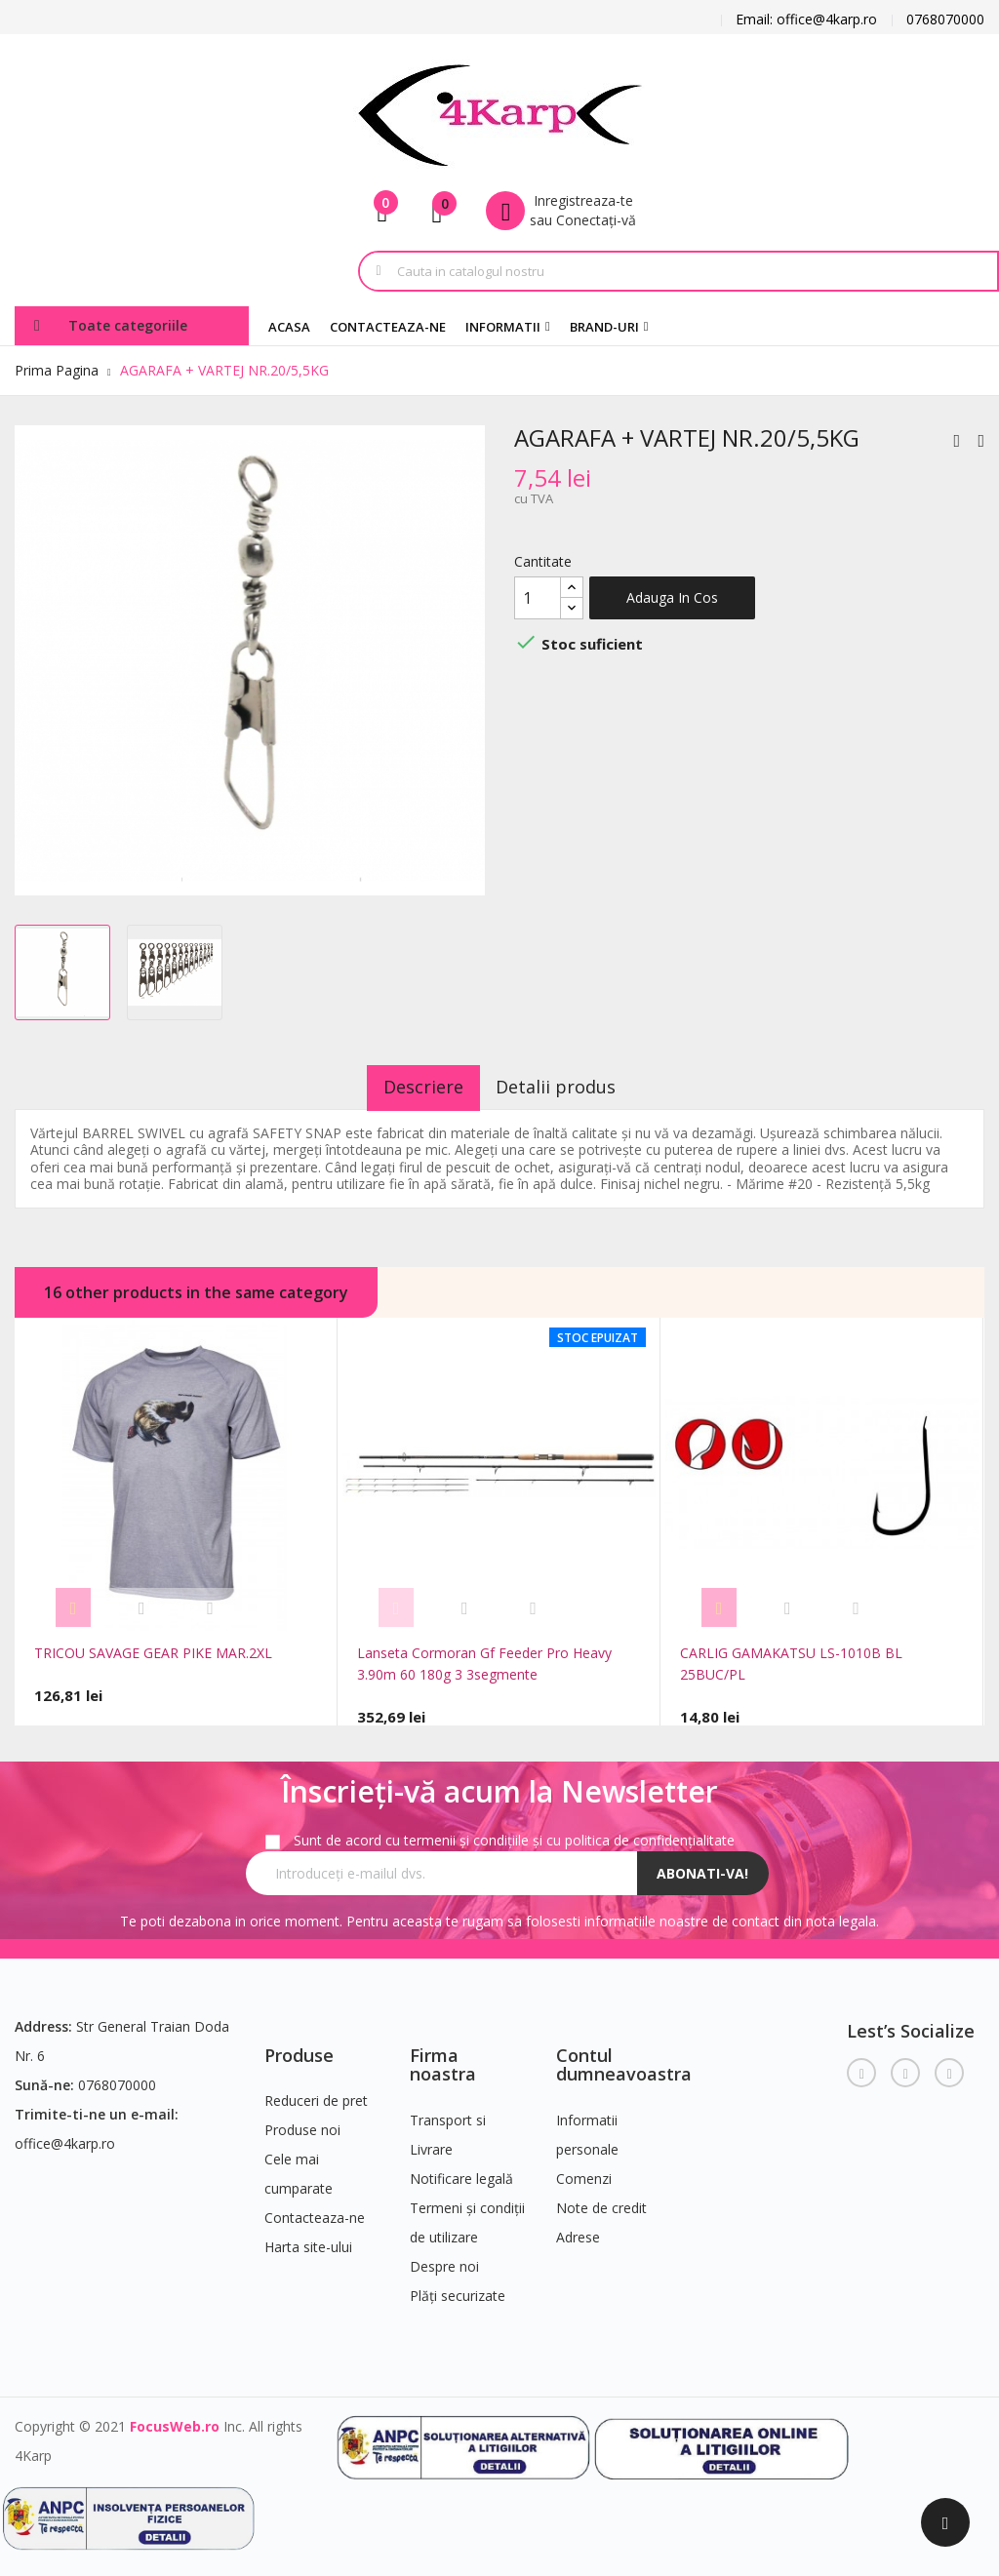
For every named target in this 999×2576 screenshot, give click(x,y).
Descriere (411, 1086)
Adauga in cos (672, 597)
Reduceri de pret (316, 2093)
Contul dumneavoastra (624, 2057)
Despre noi (444, 2258)
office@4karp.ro (65, 2135)
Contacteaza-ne (314, 2210)
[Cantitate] (537, 597)
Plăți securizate (457, 2288)
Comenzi (584, 2170)
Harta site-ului (308, 2240)
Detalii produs (569, 1086)
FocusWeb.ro (175, 2418)
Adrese (578, 2229)
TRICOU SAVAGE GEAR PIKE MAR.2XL (153, 1653)
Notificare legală (461, 2170)
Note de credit (601, 2200)
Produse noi (302, 2123)
